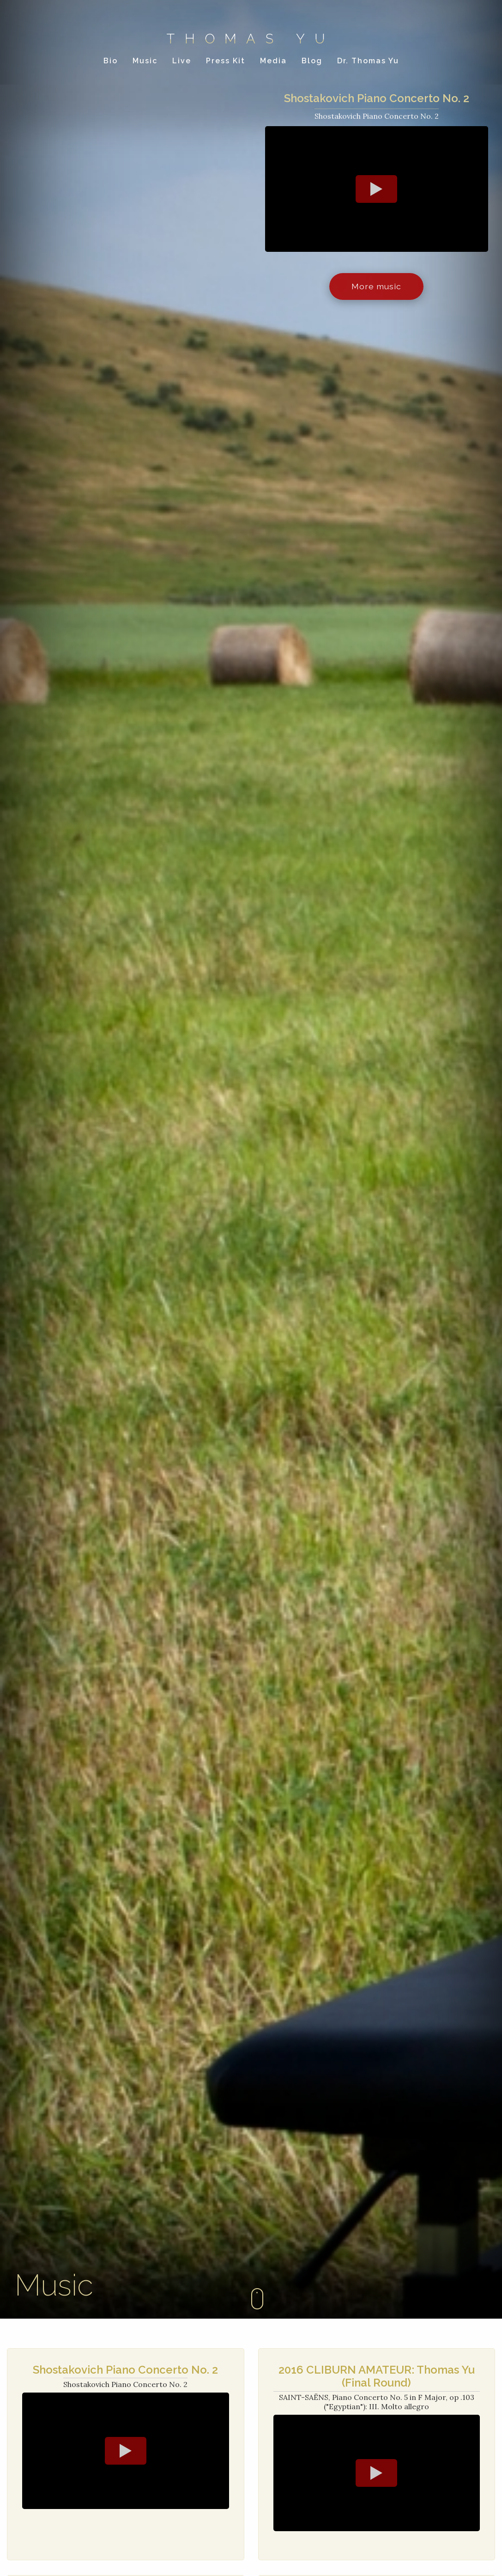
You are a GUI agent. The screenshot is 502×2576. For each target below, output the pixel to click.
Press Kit (225, 62)
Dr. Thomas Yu (368, 62)
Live (181, 62)
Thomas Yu (251, 39)
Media (273, 62)
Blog (312, 62)
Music (145, 62)
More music (376, 288)
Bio (110, 62)
